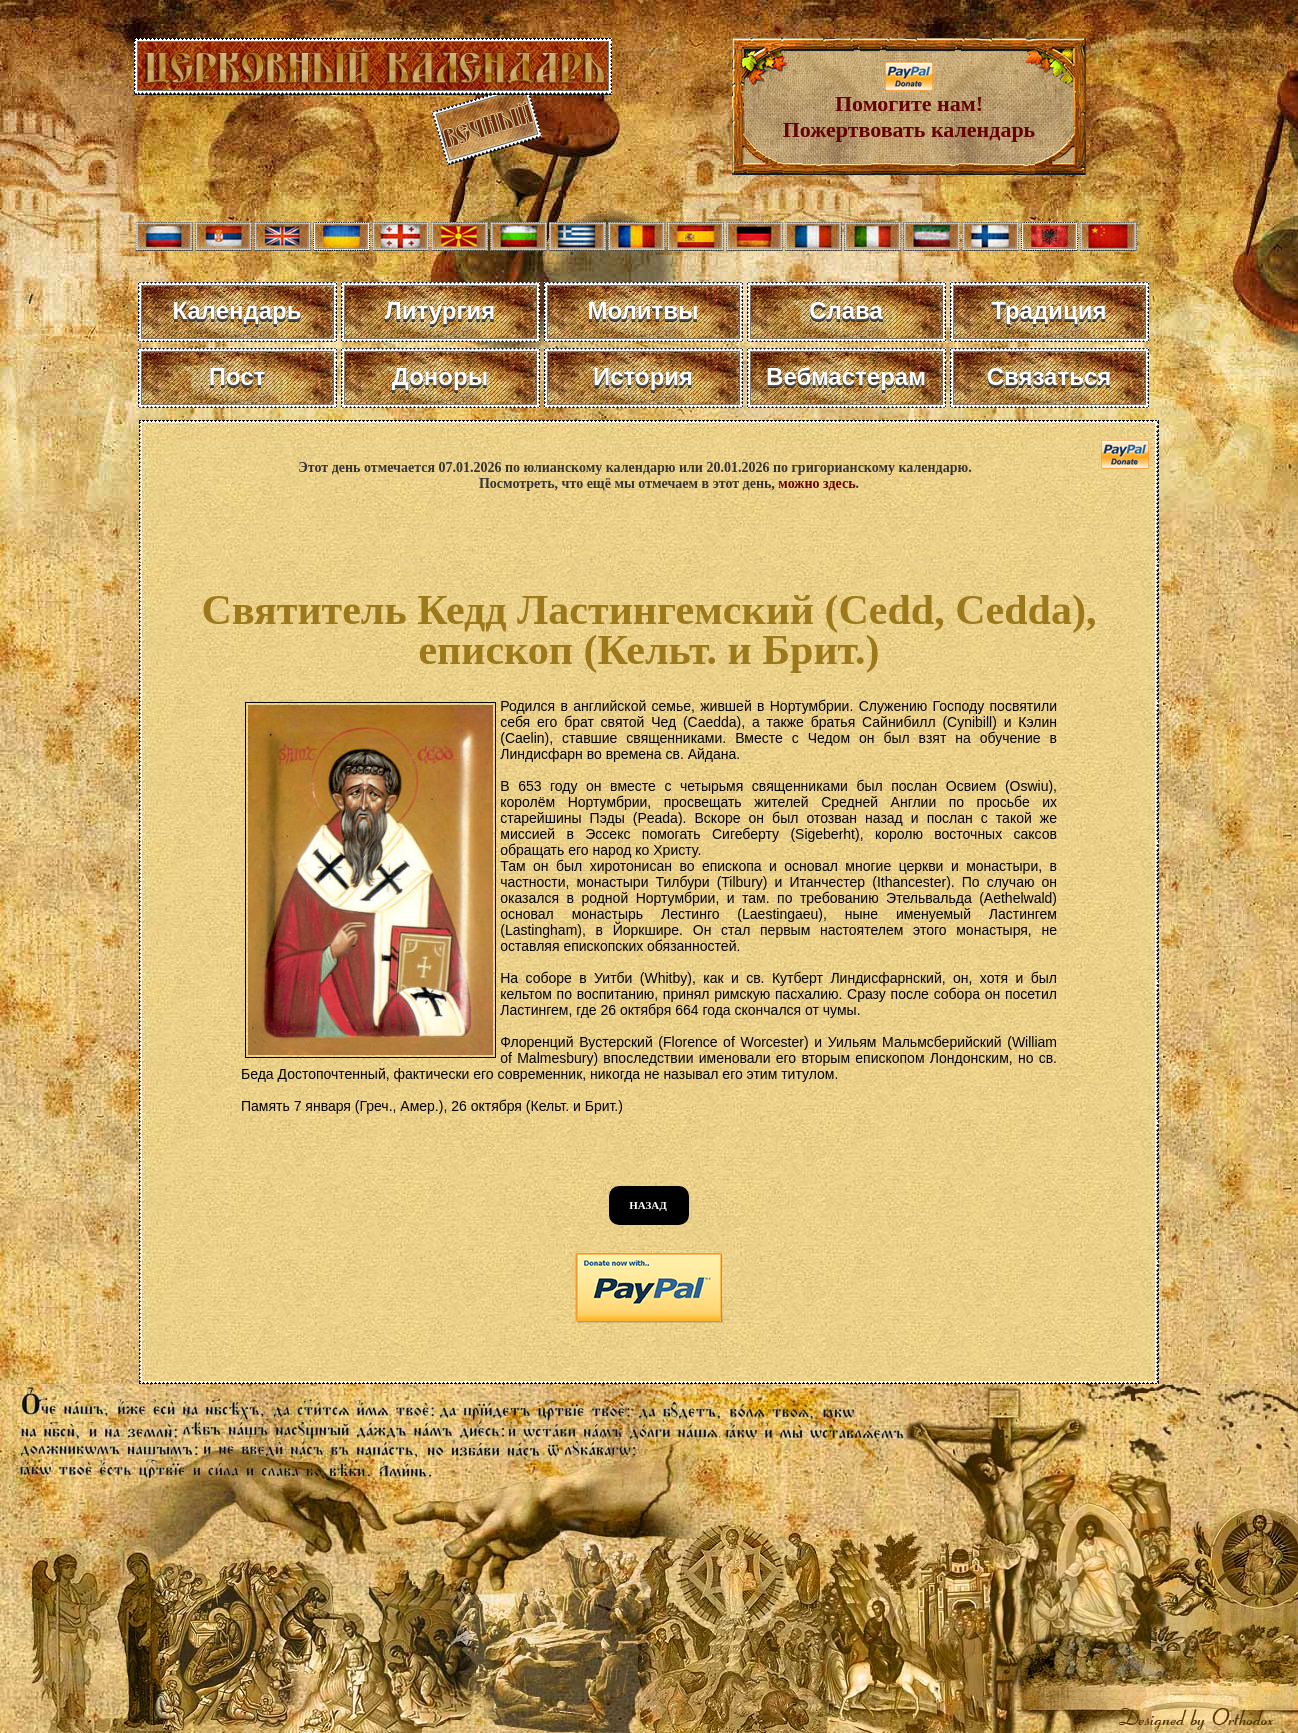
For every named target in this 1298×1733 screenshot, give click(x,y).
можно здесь (816, 483)
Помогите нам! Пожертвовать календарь (909, 106)
